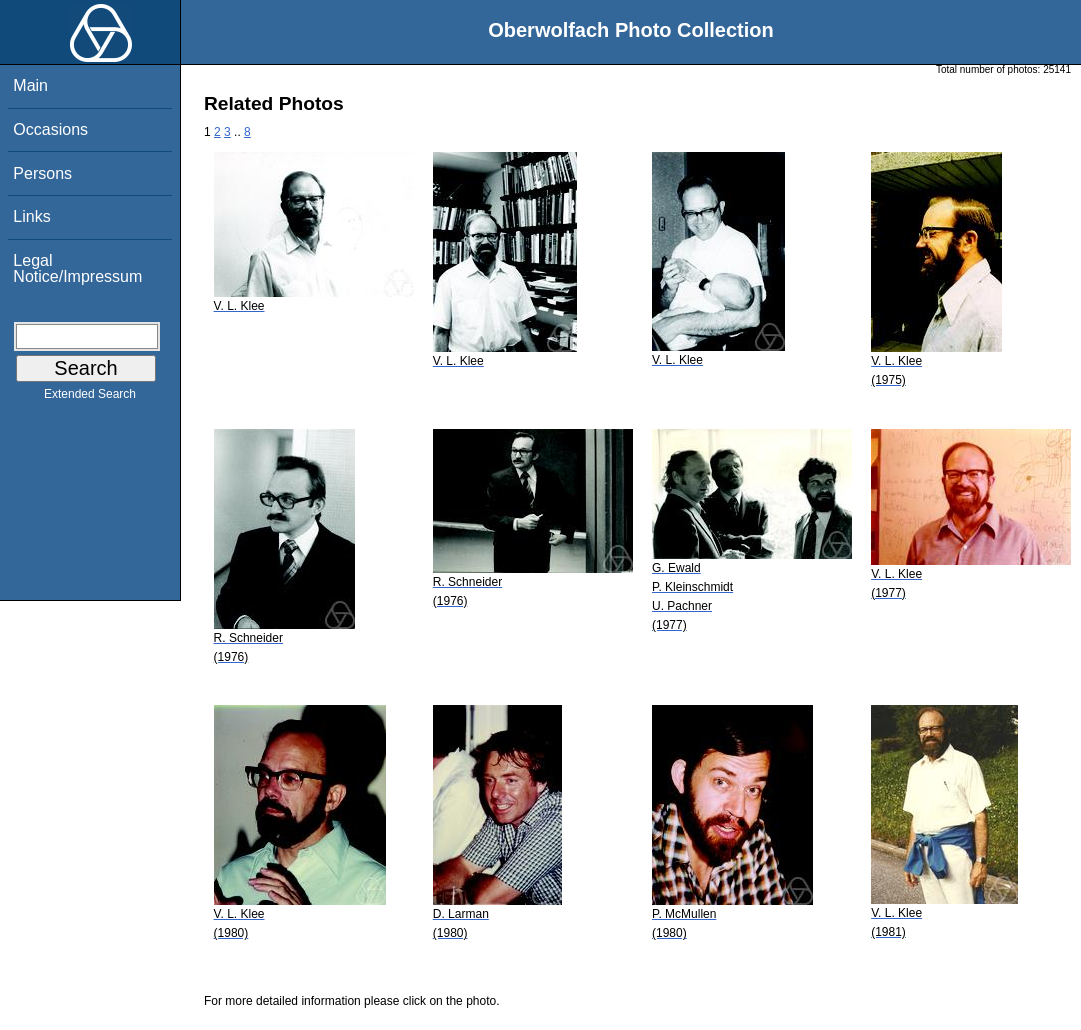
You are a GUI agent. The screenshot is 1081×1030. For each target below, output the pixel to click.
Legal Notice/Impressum (77, 268)
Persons (42, 173)
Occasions (50, 129)
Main (30, 85)
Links (31, 216)
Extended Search (90, 398)
